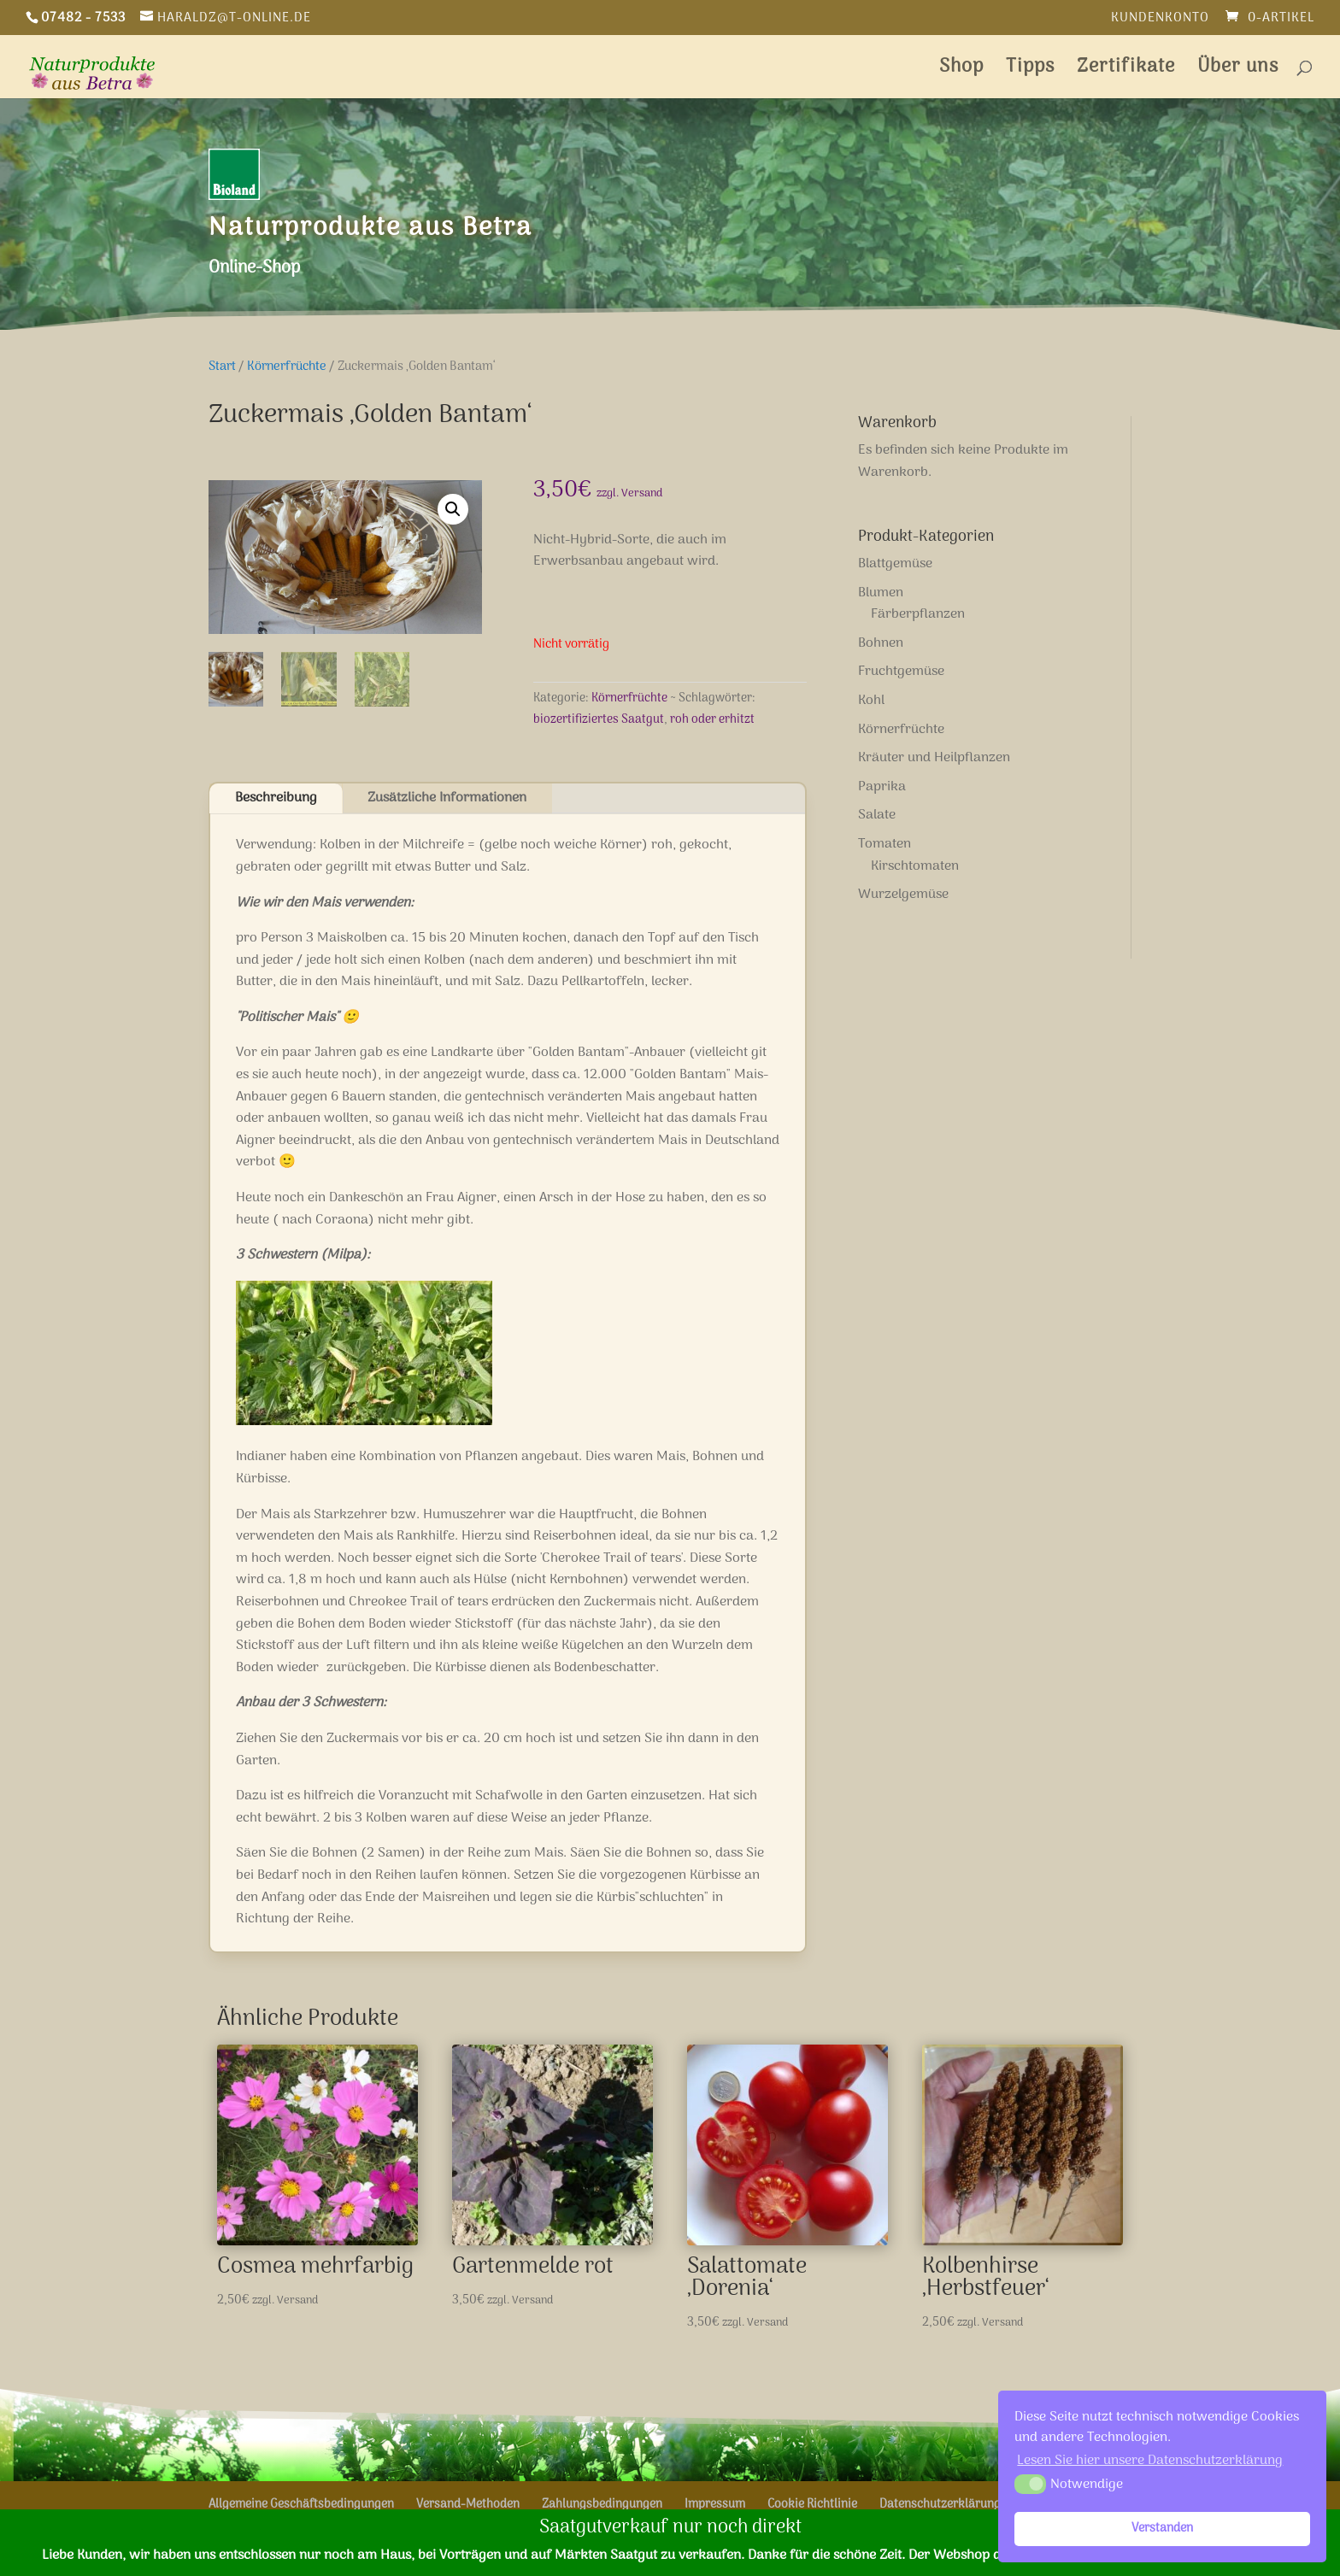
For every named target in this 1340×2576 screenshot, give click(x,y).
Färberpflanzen (918, 614)
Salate (877, 815)
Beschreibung (276, 798)
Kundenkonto (1160, 20)
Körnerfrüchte (286, 366)
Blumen (880, 593)
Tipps (1030, 71)
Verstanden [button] (1162, 2528)
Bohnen (880, 643)
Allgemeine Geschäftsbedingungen (301, 2504)
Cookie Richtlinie (812, 2504)
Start (222, 366)
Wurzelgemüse (903, 894)
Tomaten (884, 844)
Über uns (1237, 71)
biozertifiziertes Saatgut (598, 720)
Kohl (871, 700)
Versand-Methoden (468, 2504)
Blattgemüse (895, 564)
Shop (961, 71)
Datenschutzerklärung (940, 2504)
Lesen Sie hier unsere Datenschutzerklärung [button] (1150, 2461)
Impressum (715, 2504)
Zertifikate (1126, 71)
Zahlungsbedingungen (602, 2504)
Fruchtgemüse (901, 671)
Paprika (882, 787)
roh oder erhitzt (712, 720)
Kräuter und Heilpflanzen (934, 758)
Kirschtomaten (915, 866)
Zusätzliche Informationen (446, 798)
